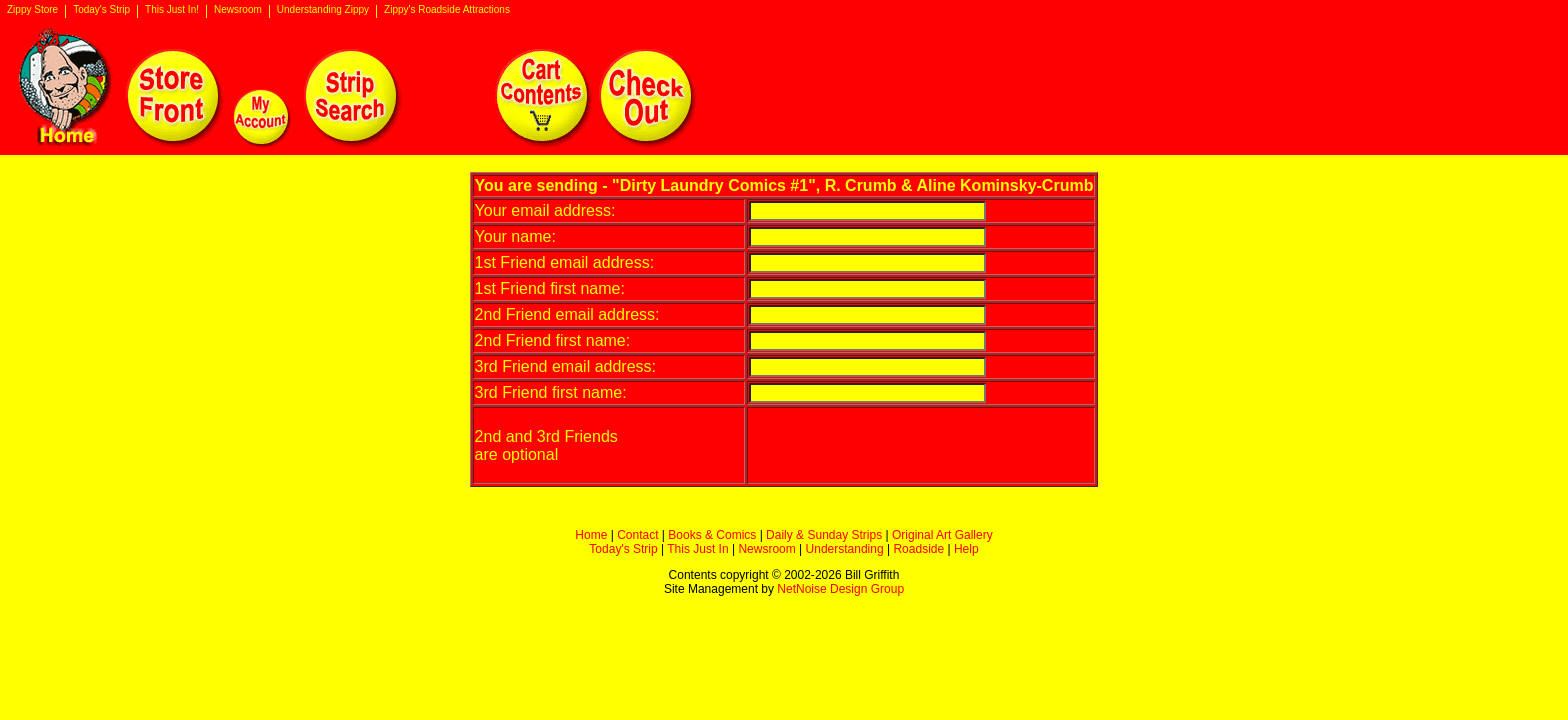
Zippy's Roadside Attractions (447, 10)
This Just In (697, 549)
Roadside (918, 549)
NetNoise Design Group (840, 589)
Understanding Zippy (323, 10)
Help (966, 549)
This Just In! (172, 10)
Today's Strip (101, 10)
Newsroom (238, 10)
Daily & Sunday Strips (824, 535)
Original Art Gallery (942, 535)
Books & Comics (712, 535)
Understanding (845, 549)
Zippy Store (32, 10)
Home (591, 535)
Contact (637, 535)
